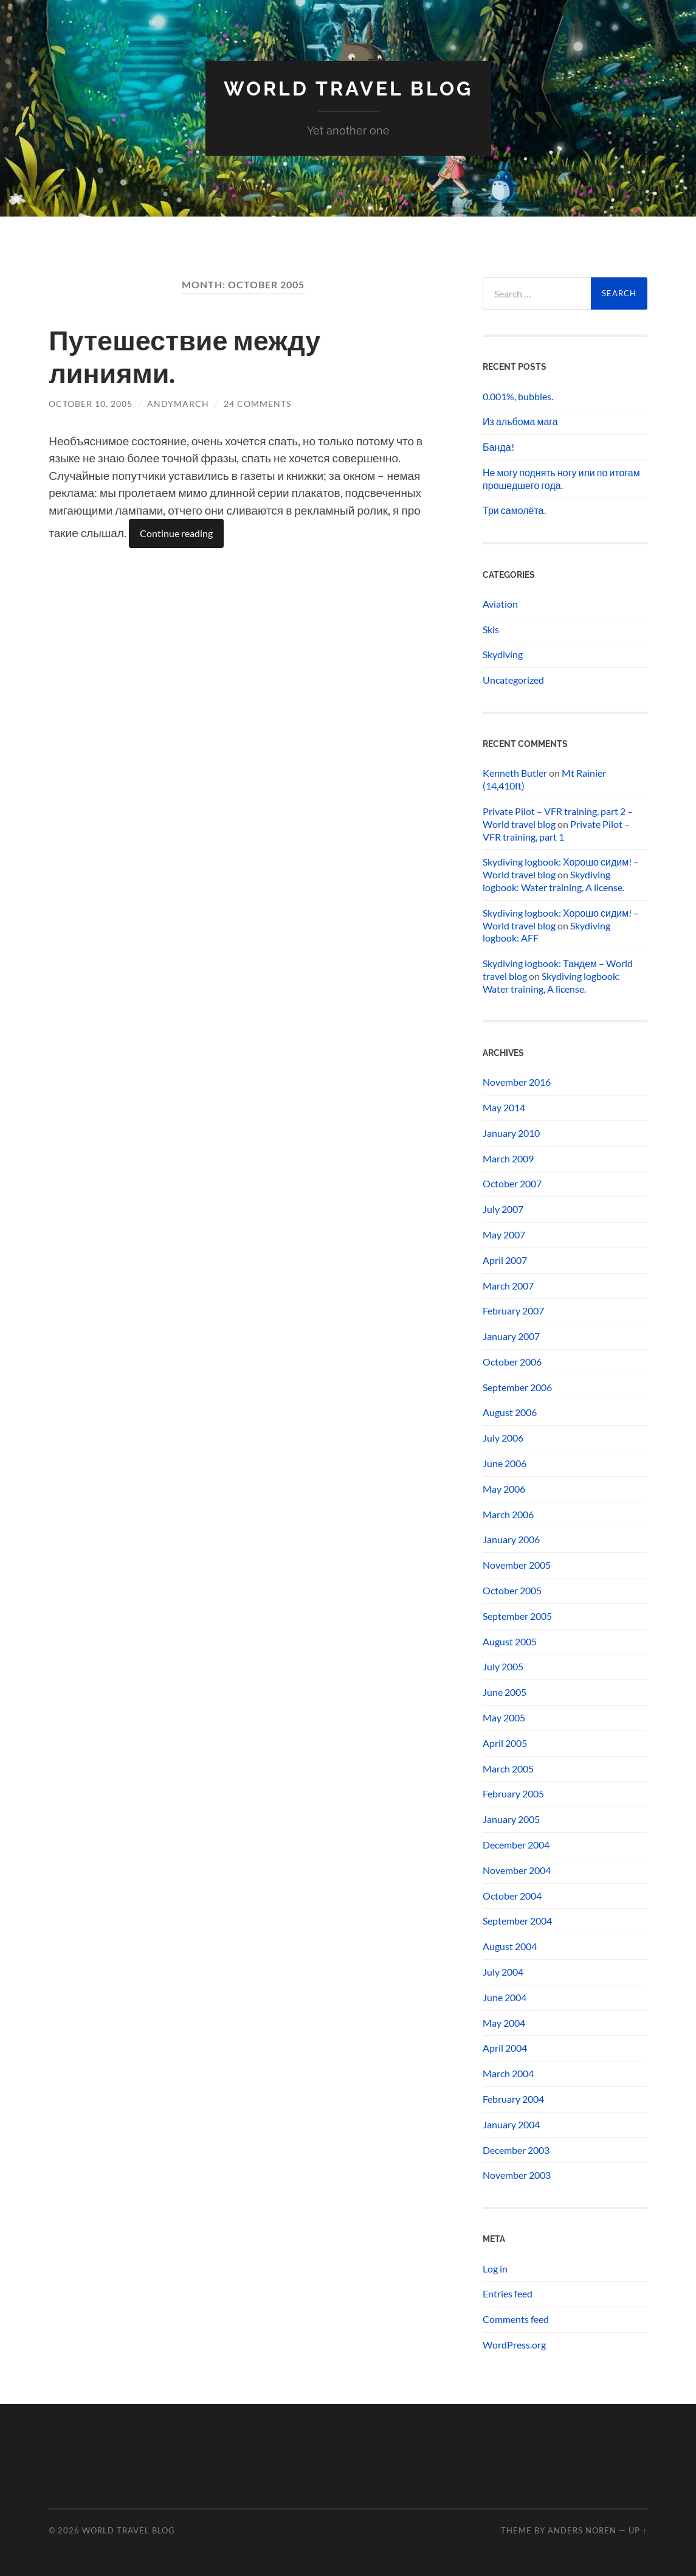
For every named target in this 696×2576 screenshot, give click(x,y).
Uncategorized (513, 680)
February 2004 (513, 2099)
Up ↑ (638, 2530)
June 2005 (504, 1692)
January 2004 (511, 2124)
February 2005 (513, 1793)
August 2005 (510, 1641)
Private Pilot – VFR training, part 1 (556, 830)
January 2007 (511, 1336)
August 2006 (510, 1412)
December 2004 (516, 1844)
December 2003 (516, 2150)
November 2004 (517, 1870)
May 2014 (504, 1107)
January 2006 (511, 1539)
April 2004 (505, 2048)
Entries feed (507, 2293)
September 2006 (517, 1387)
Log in (495, 2268)
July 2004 (503, 1971)
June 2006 (504, 1463)
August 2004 (510, 1946)
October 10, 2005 (91, 403)
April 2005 (505, 1743)
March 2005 (508, 1768)
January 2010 (511, 1133)
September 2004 (517, 1920)
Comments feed (516, 2319)
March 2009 (508, 1158)
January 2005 (511, 1819)
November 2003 (517, 2175)
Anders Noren (582, 2530)
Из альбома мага (520, 421)
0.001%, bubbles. (518, 396)
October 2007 (512, 1183)
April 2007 (505, 1260)
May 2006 (504, 1489)
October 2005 (512, 1590)
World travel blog (348, 88)
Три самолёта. (514, 510)
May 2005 (504, 1717)
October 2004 (512, 1895)
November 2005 (517, 1565)
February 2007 (513, 1310)
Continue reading (176, 533)
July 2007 (503, 1209)
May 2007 (504, 1234)
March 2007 (508, 1285)
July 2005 (503, 1666)
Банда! (498, 447)
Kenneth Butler (515, 773)
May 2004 (504, 2023)
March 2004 (508, 2073)
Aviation (500, 603)
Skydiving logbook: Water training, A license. (553, 881)
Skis (491, 629)
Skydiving (503, 654)
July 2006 (503, 1437)
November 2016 (517, 1082)
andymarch (178, 403)
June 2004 (504, 1997)
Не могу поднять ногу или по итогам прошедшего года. (561, 479)
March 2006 (508, 1514)
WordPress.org (514, 2344)
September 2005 (517, 1616)
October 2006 (512, 1361)
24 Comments (257, 403)
